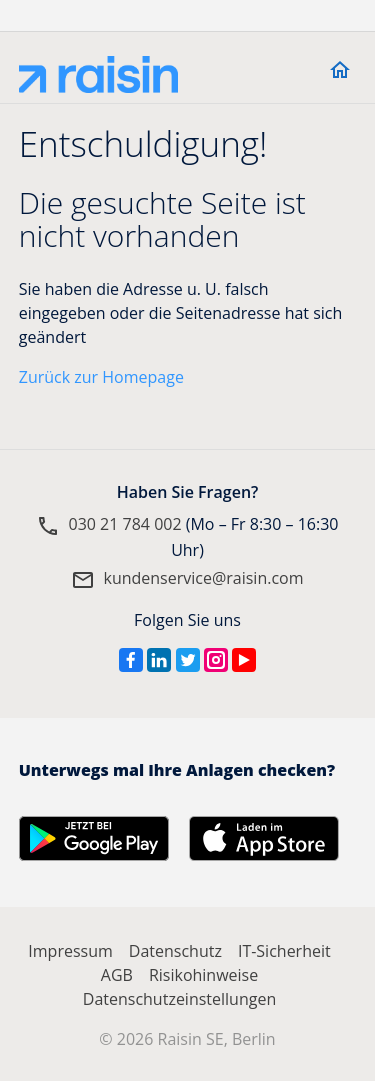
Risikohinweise (203, 975)
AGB (117, 975)
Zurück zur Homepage (101, 377)
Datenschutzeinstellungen (179, 999)
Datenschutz (175, 951)
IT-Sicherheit (284, 951)
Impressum (70, 951)
